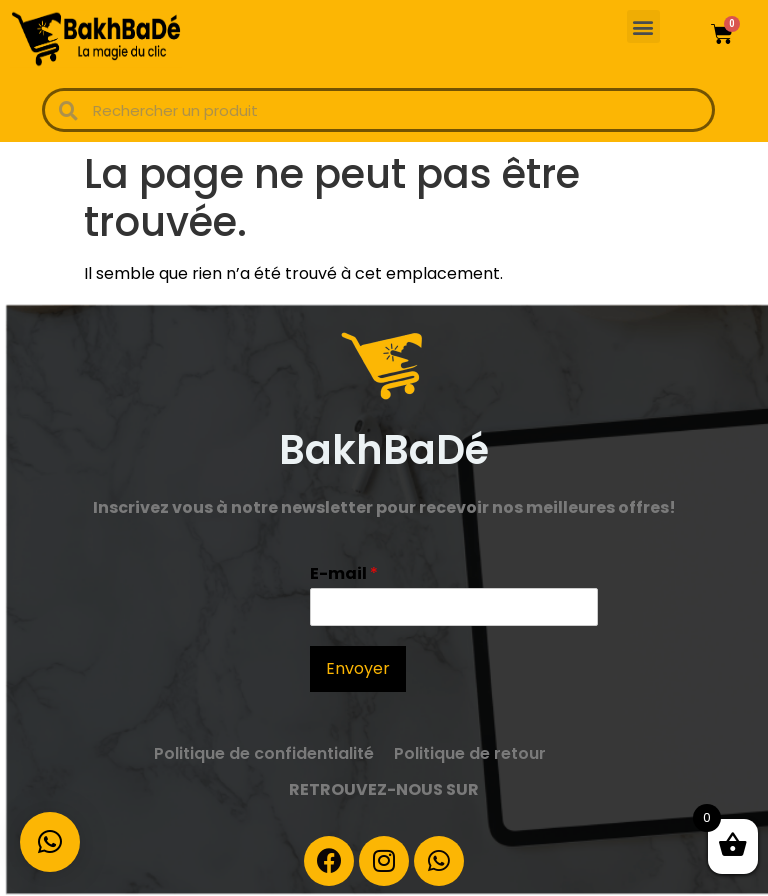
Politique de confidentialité (264, 753)
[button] (643, 26)
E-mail (344, 574)
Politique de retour (470, 753)
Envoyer (358, 668)
